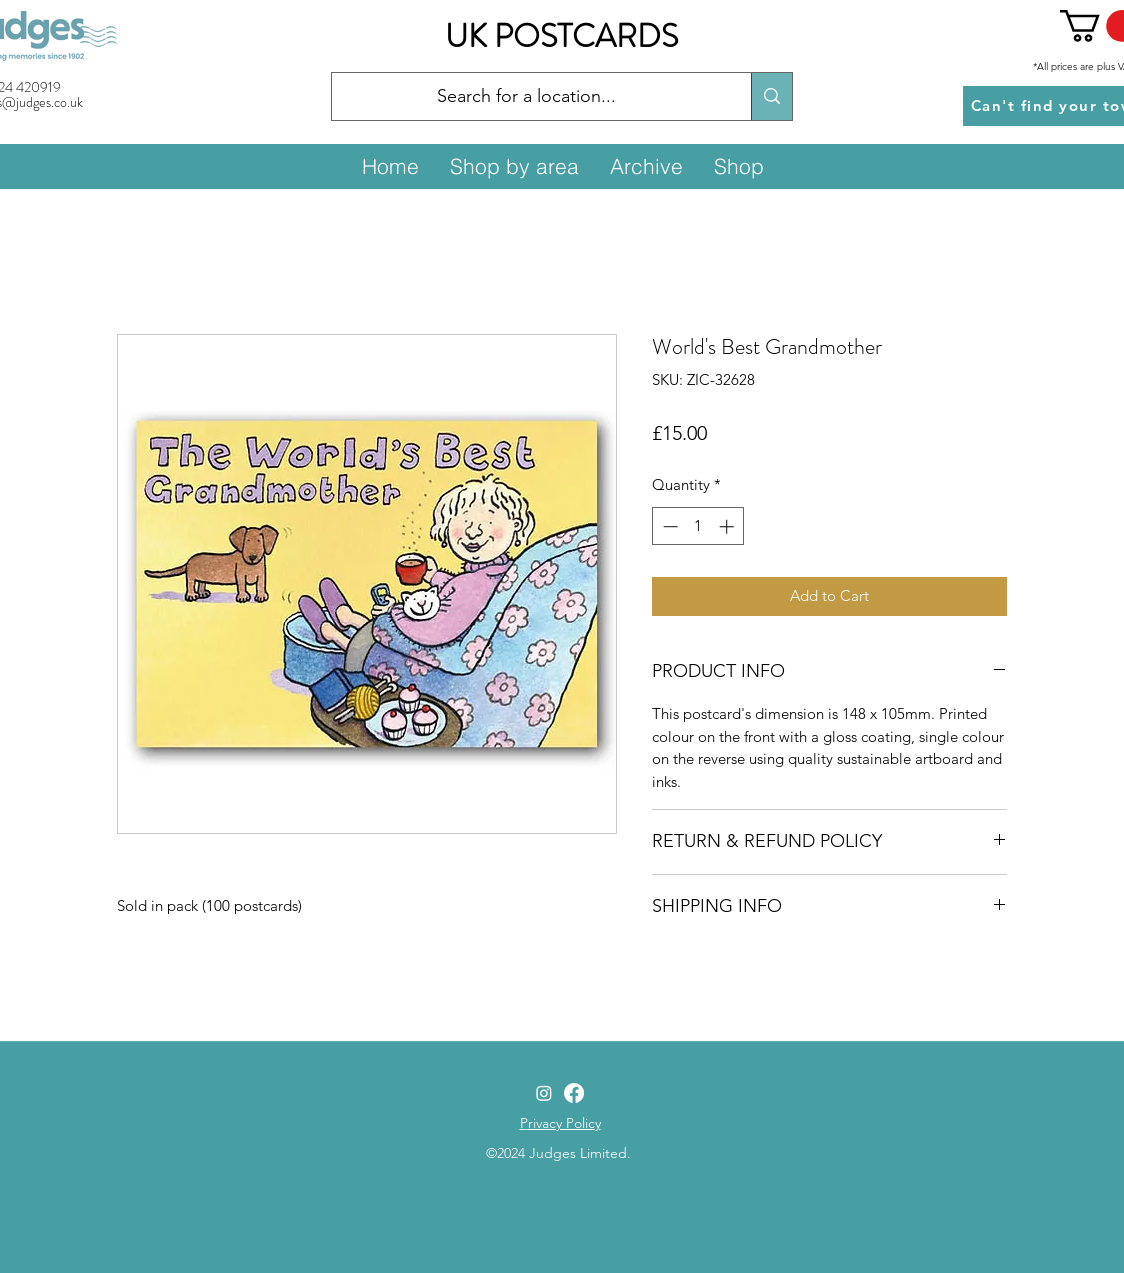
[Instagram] (544, 1093)
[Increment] (728, 526)
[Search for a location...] (526, 97)
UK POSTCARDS (561, 36)
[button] (514, 166)
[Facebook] (574, 1093)
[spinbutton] (698, 526)
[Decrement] (668, 526)
